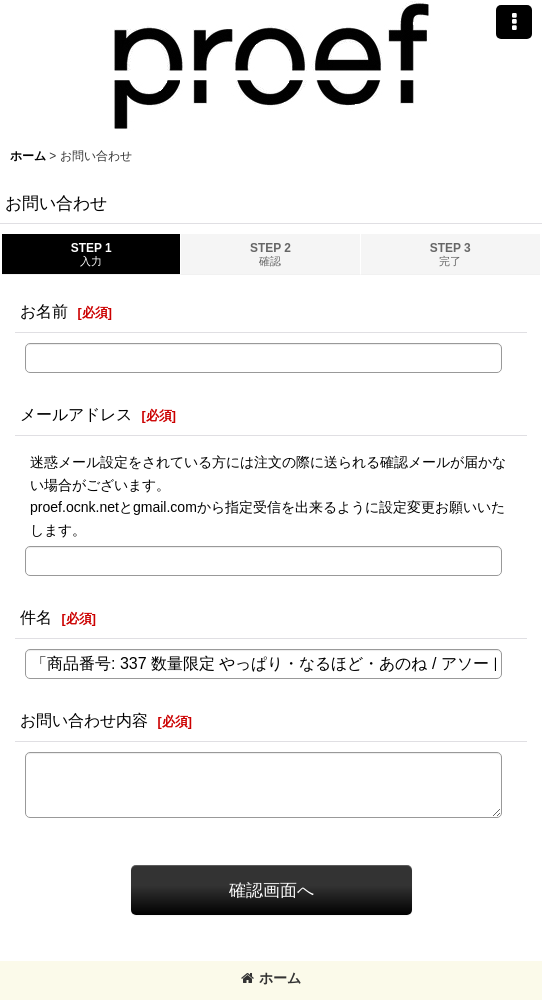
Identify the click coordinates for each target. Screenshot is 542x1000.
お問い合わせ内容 (84, 720)
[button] (514, 22)
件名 (36, 617)
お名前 (44, 311)
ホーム (271, 978)
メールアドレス (76, 414)
